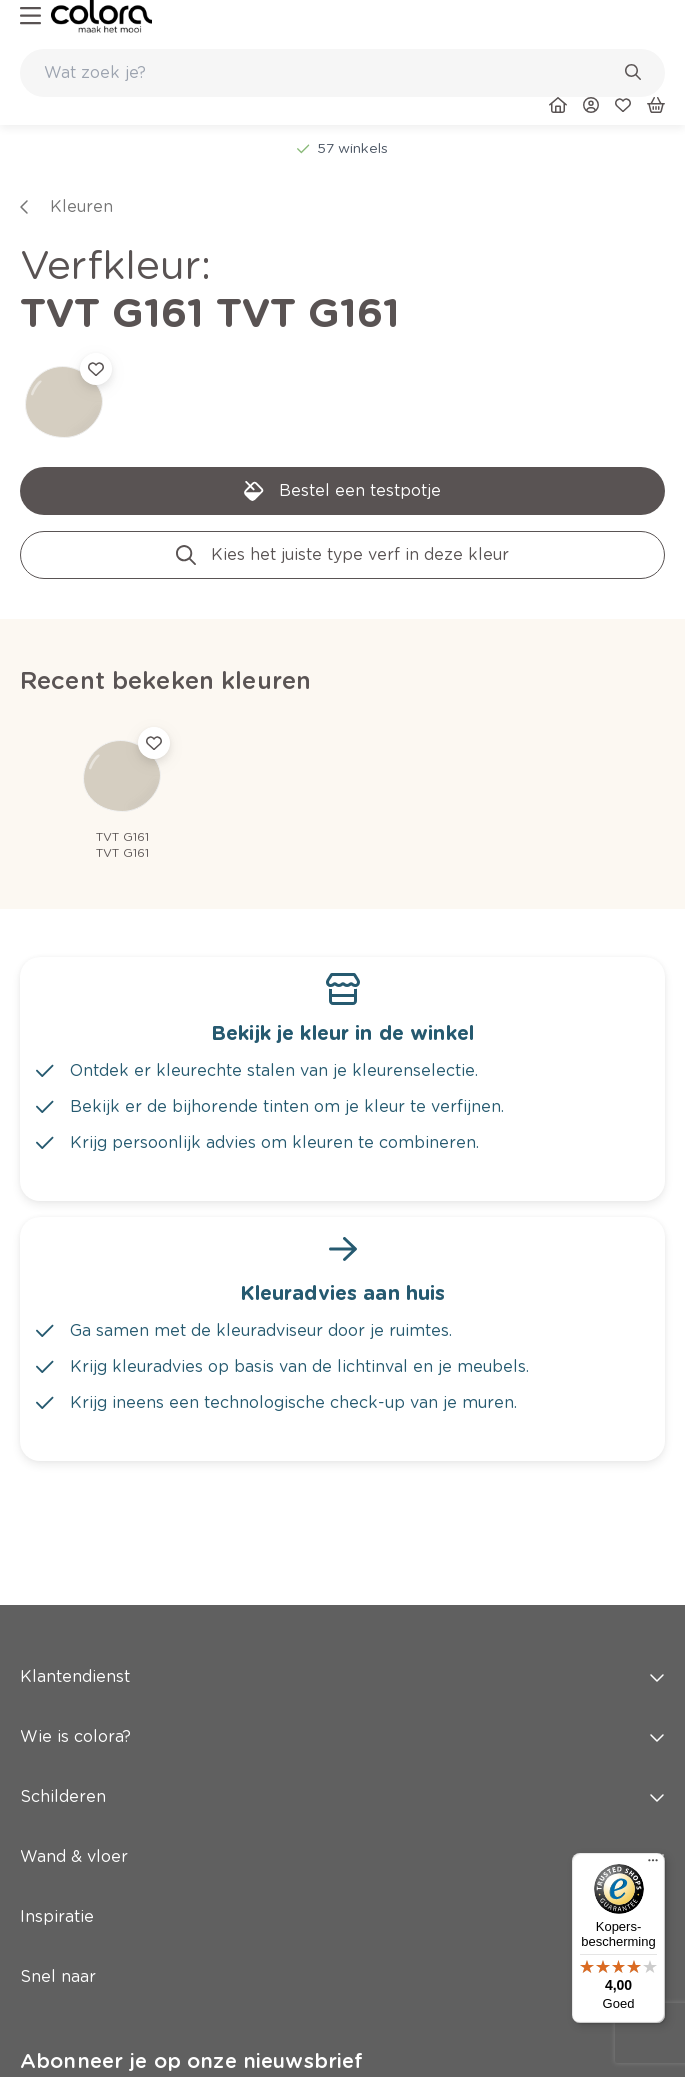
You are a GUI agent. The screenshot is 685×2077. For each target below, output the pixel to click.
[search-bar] (329, 73)
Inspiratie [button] (342, 1916)
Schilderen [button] (342, 1796)
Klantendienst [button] (342, 1676)
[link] (101, 16)
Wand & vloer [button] (342, 1856)
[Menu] (653, 1865)
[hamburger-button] (30, 16)
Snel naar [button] (342, 1976)
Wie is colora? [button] (342, 1736)
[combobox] (342, 73)
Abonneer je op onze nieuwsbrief (191, 2061)
